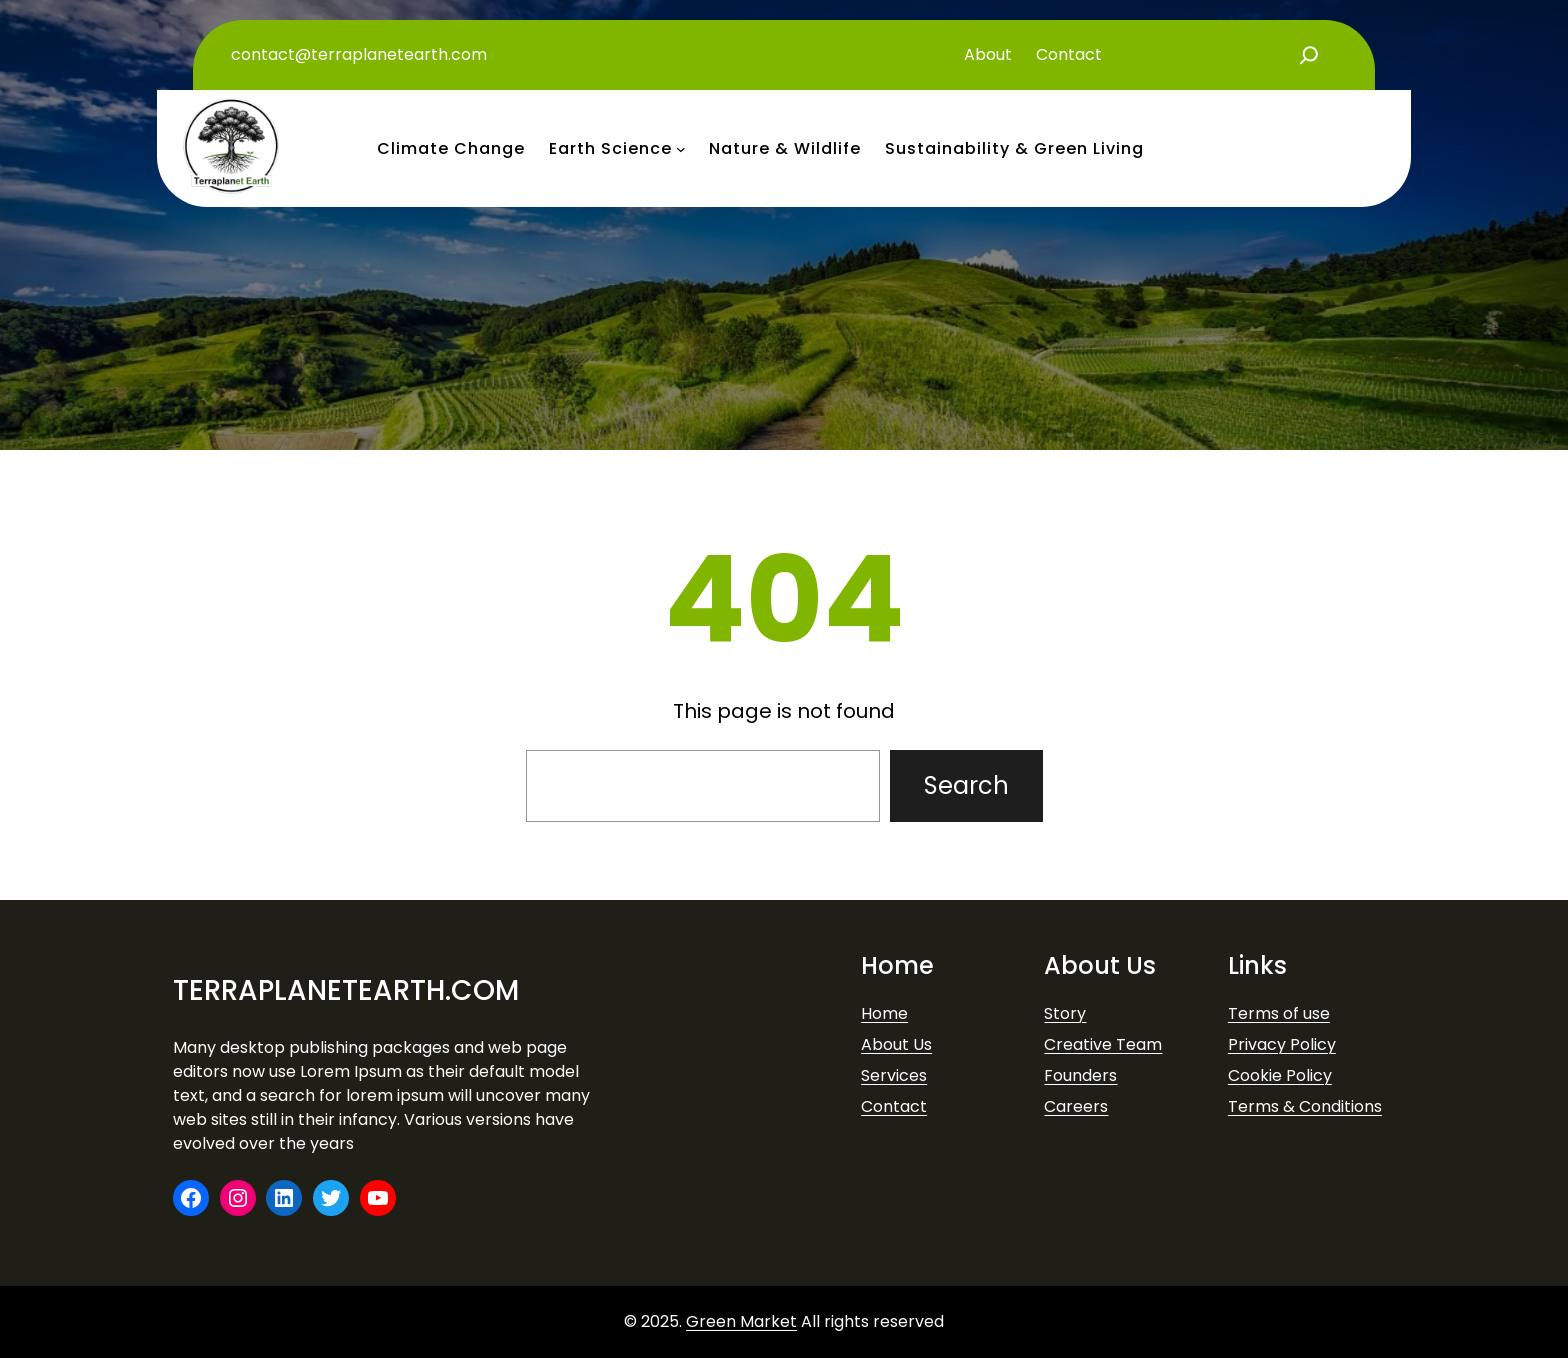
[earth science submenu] (681, 149)
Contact (894, 1106)
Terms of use (1279, 1013)
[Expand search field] (1309, 55)
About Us (896, 1044)
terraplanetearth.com (346, 990)
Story (1065, 1013)
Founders (1080, 1075)
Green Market (741, 1321)
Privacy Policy (1282, 1044)
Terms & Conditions (1305, 1106)
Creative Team (1103, 1044)
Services (894, 1075)
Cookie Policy (1280, 1075)
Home (884, 1013)
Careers (1076, 1106)
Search (966, 785)
